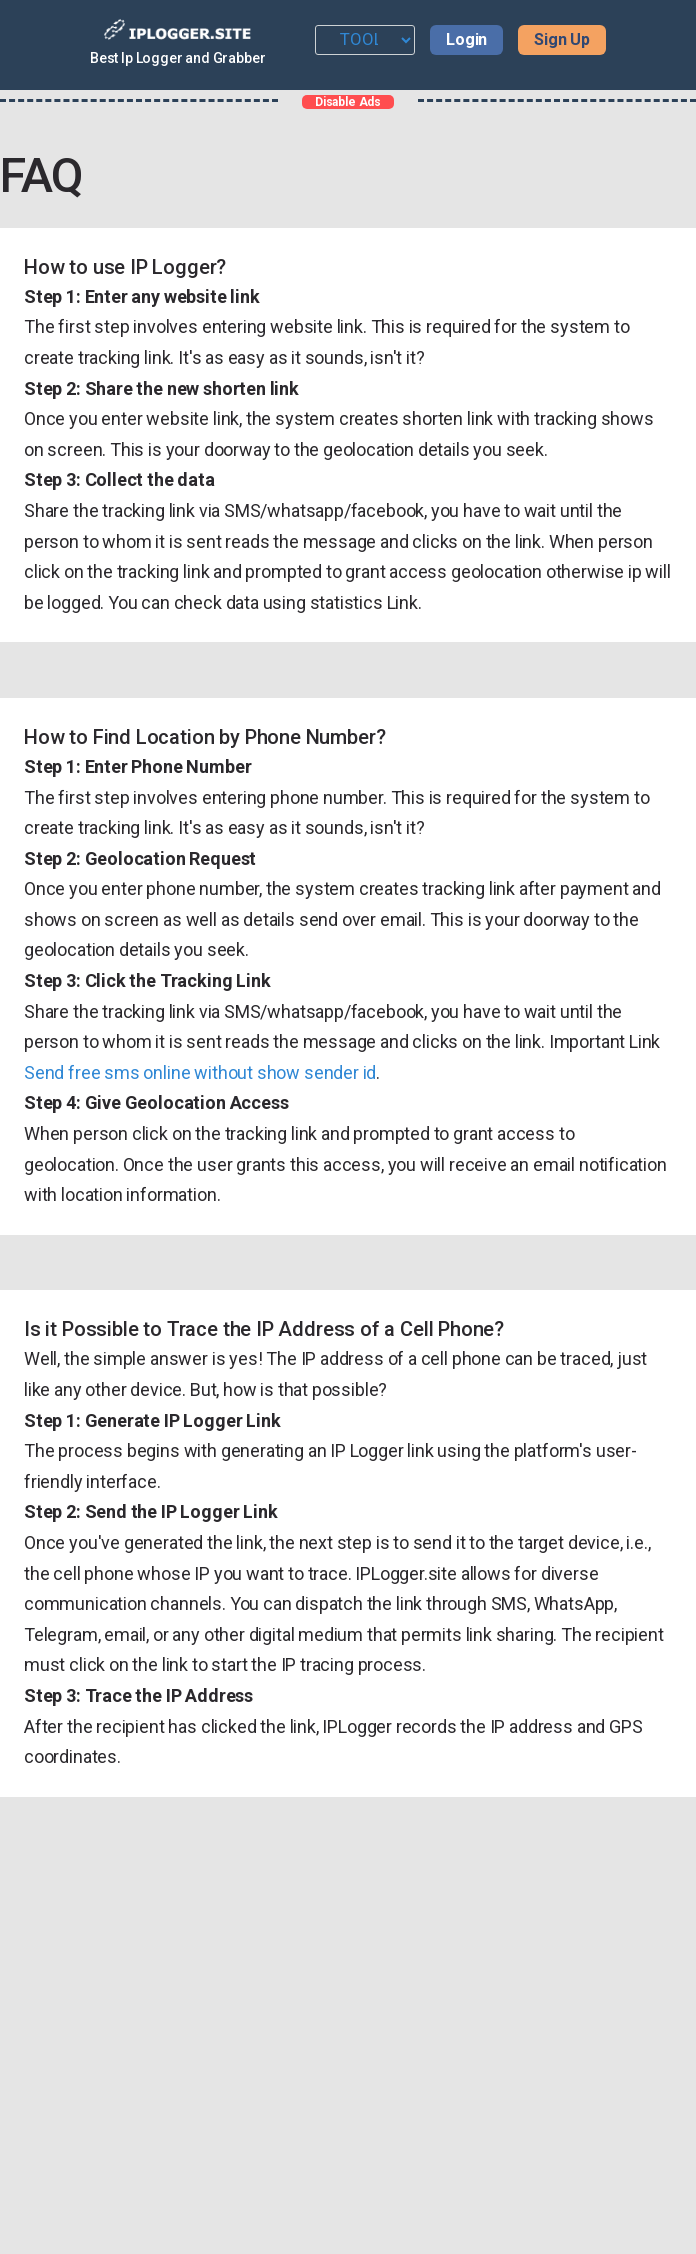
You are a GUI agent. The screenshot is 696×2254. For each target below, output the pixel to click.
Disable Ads (348, 102)
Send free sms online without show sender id (200, 1072)
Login (466, 39)
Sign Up (562, 39)
